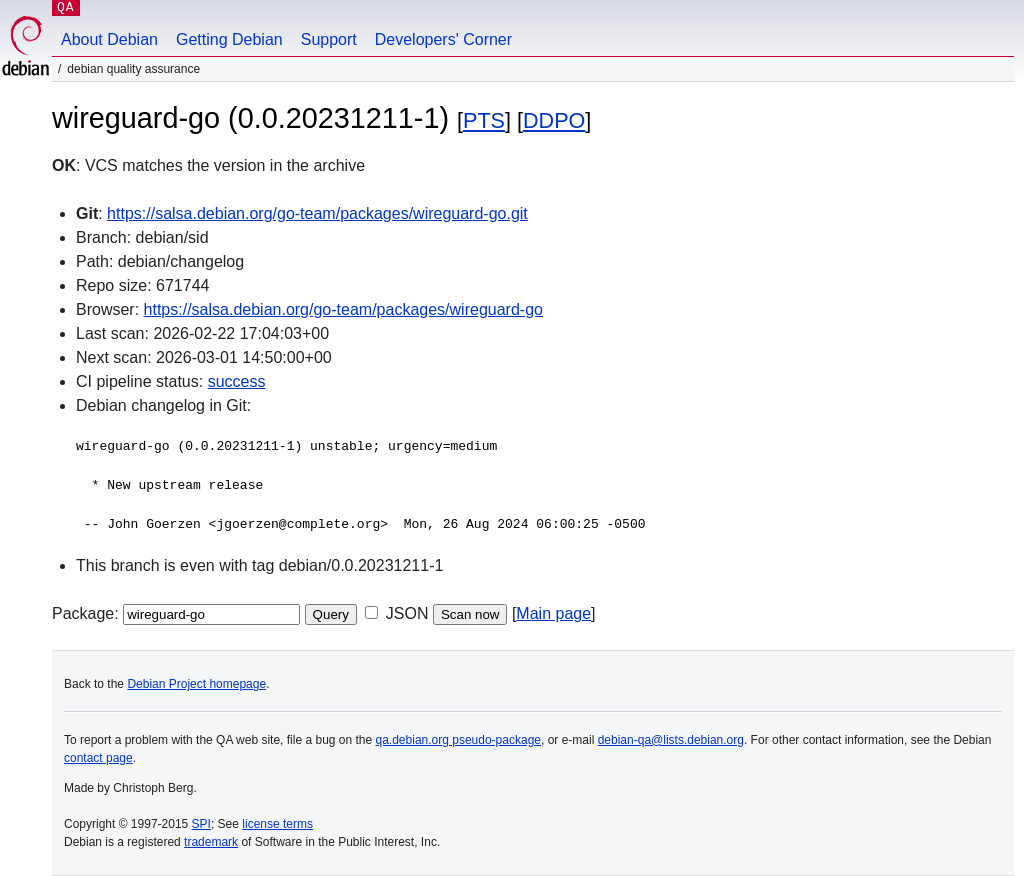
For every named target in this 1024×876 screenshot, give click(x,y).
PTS (484, 120)
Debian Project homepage (196, 684)
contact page (98, 758)
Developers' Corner (443, 39)
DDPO (554, 120)
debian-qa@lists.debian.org (671, 740)
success (237, 381)
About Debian (109, 39)
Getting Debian (229, 39)
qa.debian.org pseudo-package (458, 740)
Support (329, 39)
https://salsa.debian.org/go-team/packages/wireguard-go (343, 309)
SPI (201, 824)
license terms (277, 824)
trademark (211, 842)
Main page (553, 613)
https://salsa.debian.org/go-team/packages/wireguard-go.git (317, 213)
